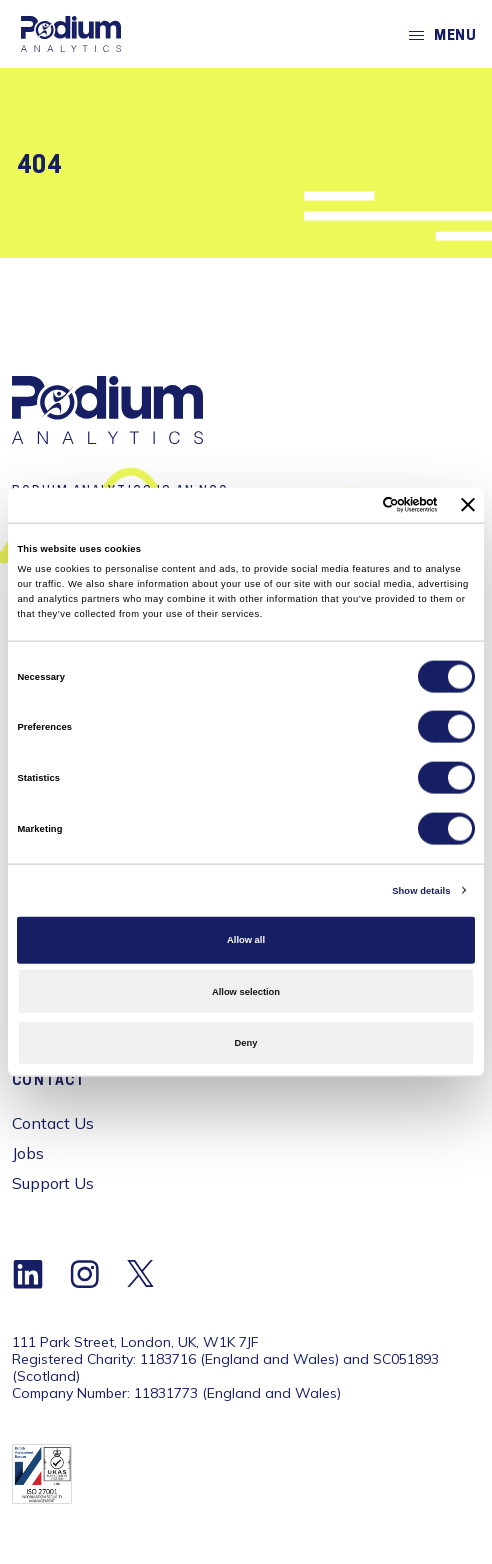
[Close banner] (468, 505)
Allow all (246, 940)
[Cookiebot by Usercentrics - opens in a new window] (350, 505)
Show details (421, 890)
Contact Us (53, 1123)
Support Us (53, 1183)
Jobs (28, 1153)
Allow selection (246, 991)
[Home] (71, 34)
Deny (246, 1043)
